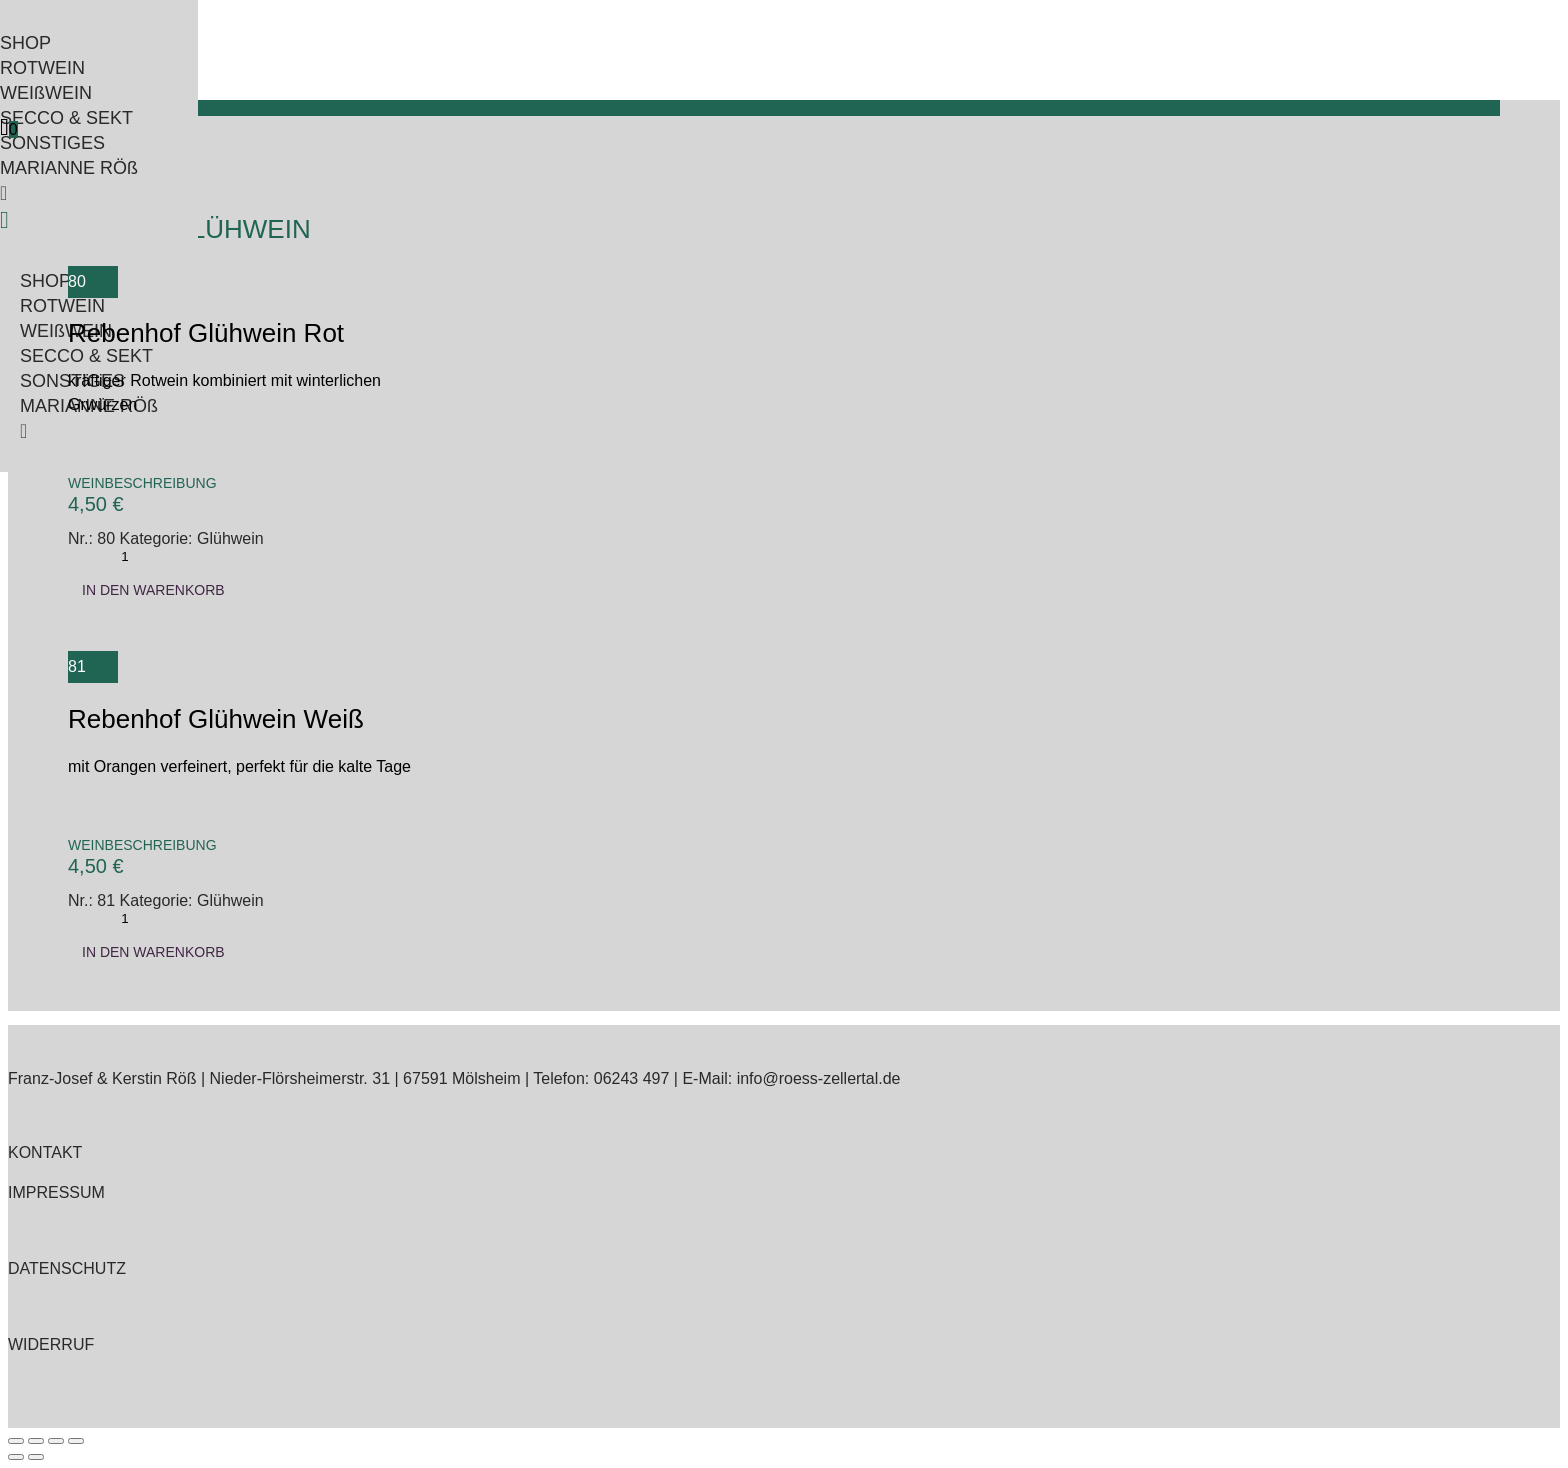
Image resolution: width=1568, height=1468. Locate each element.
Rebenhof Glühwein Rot (206, 333)
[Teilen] (56, 1441)
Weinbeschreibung (142, 483)
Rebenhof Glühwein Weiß (216, 719)
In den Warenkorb (153, 590)
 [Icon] (4, 127)
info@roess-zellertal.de (819, 1078)
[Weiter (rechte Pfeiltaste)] (36, 1457)
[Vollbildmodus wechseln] (36, 1441)
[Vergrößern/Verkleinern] (16, 1441)
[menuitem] (89, 43)
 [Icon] (4, 220)
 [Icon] (3, 193)
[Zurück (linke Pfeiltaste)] (16, 1457)
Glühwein (230, 538)
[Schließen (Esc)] (76, 1441)
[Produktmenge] (125, 556)
